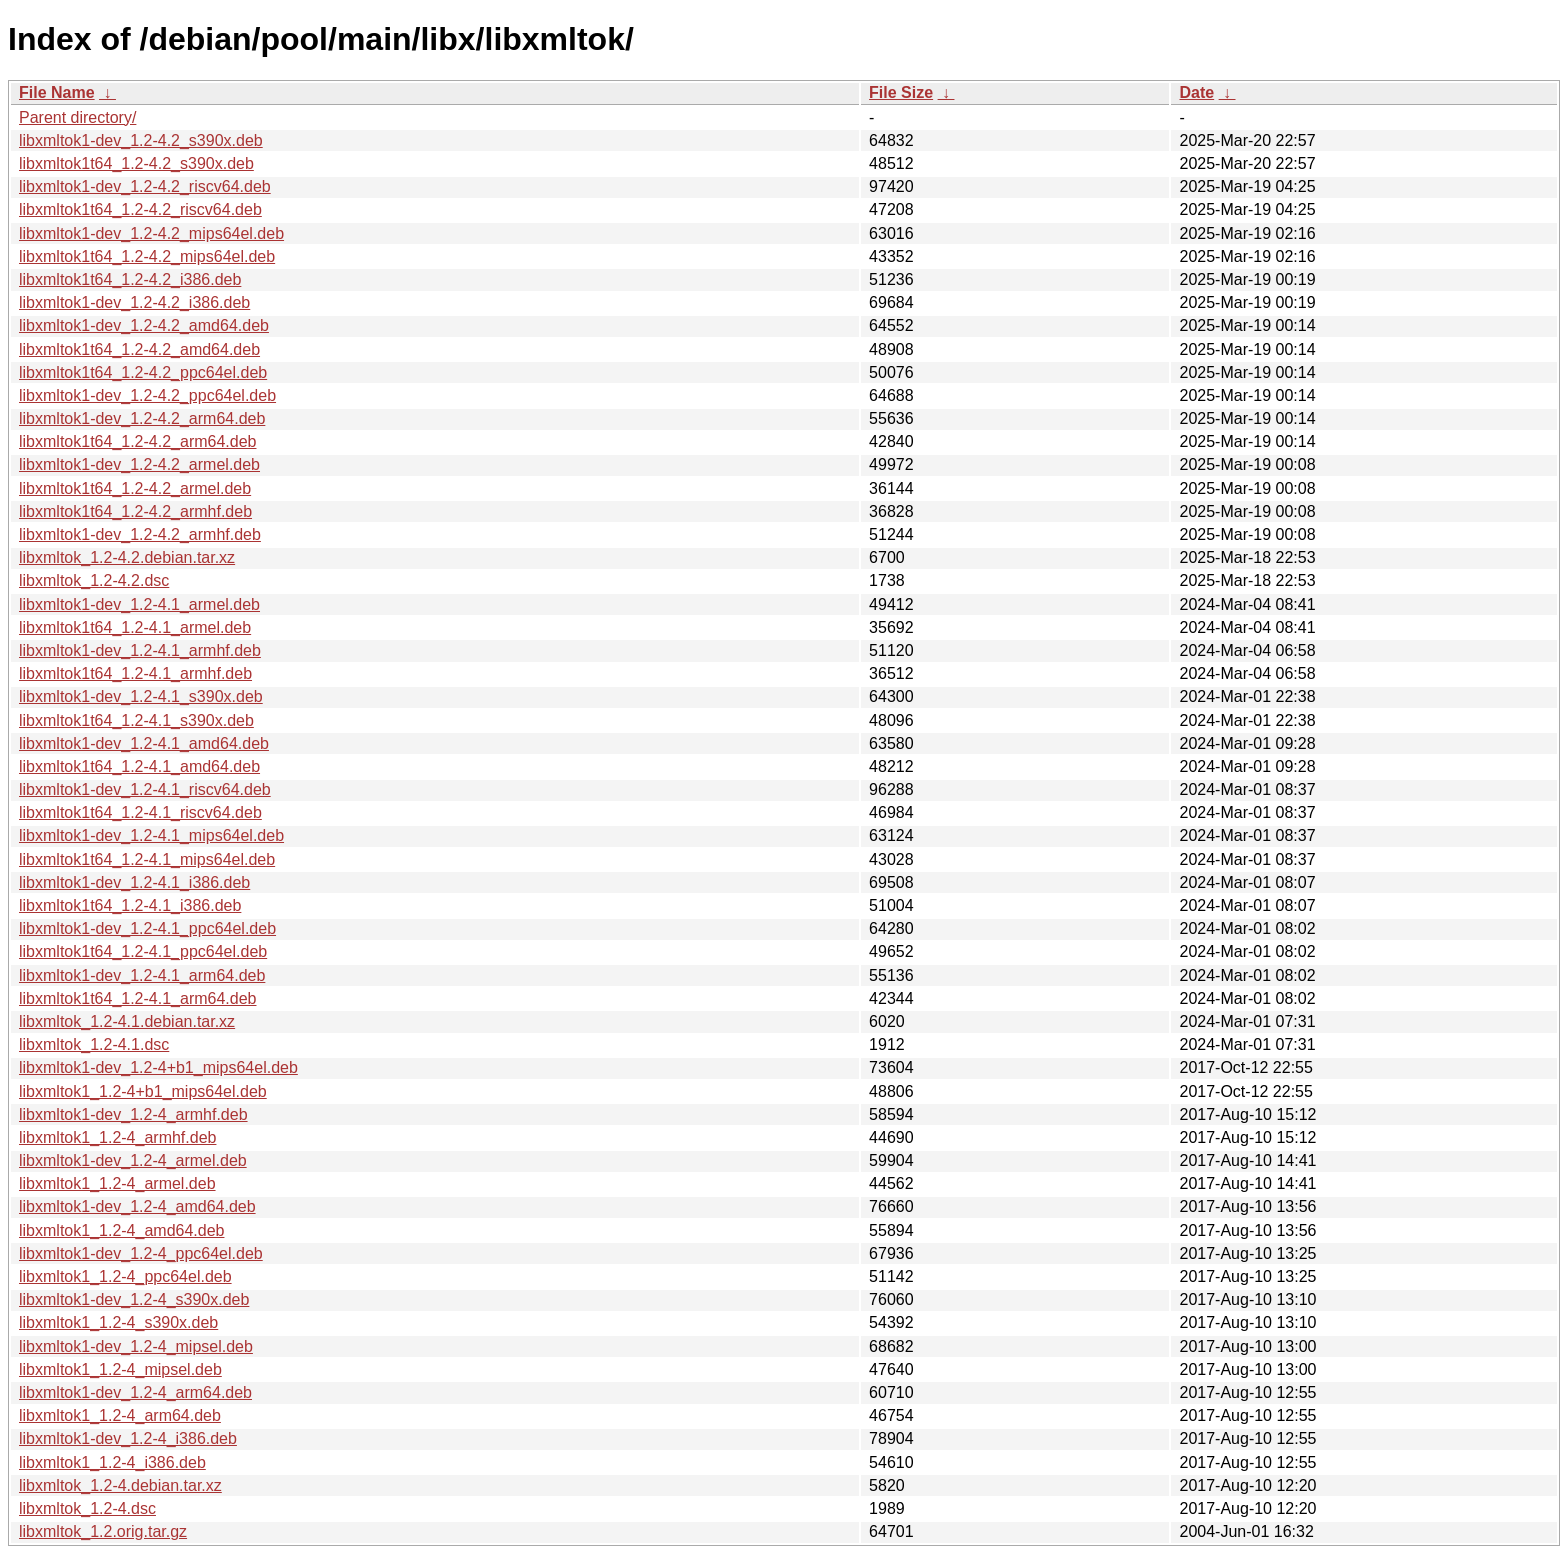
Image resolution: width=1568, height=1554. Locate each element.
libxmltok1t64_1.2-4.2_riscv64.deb (140, 209)
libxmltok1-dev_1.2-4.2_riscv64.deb (145, 186)
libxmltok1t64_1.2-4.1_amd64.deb (139, 766)
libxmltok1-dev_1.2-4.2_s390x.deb (141, 140)
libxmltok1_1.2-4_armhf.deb (117, 1137)
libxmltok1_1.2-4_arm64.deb (120, 1415)
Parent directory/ (77, 117)
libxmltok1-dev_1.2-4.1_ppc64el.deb (147, 928)
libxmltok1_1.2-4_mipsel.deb (120, 1369)
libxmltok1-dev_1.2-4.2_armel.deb (139, 464)
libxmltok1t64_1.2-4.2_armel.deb (135, 488)
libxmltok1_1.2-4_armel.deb (117, 1183)
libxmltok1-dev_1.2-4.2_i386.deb (134, 302)
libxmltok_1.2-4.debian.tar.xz (120, 1485)
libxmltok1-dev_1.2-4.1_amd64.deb (144, 743)
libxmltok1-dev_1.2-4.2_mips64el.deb (151, 233)
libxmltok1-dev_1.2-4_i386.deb (128, 1438)
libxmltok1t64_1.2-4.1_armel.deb (135, 627)
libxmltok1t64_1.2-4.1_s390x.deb (136, 720)
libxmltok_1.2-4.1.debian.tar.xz (127, 1021)
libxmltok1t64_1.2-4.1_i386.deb (130, 905)
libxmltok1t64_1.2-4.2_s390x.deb (136, 163)
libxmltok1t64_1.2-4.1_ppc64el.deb (143, 951)
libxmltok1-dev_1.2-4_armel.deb (133, 1160)
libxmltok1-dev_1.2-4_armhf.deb (133, 1114)
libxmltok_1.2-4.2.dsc (94, 580)
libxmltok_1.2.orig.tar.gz (103, 1531)
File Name (57, 92)
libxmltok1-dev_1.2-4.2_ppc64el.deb (147, 395)
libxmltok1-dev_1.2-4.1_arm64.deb (142, 975)
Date (1196, 92)
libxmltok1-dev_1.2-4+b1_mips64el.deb (158, 1067)
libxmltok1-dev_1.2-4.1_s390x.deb (141, 696)
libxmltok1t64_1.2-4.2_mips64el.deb (147, 256)
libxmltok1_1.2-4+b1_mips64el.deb (143, 1091)
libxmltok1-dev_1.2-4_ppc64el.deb (141, 1253)
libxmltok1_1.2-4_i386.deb (112, 1462)
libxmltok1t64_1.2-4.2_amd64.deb (139, 349)
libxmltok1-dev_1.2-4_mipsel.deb (136, 1346)
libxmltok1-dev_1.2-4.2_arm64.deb (142, 418)
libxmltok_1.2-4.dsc (87, 1508)
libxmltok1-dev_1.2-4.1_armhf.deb (140, 650)
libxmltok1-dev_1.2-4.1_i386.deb (134, 882)
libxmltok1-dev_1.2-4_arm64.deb (135, 1392)
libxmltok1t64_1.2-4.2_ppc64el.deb (143, 372)
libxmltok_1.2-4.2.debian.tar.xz (127, 557)
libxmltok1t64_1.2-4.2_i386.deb (130, 279)
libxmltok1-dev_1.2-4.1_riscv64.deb (145, 789)
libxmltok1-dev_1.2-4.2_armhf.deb (140, 534)
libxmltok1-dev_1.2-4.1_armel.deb (139, 604)
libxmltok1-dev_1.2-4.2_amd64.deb (144, 325)
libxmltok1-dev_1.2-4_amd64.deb (137, 1206)
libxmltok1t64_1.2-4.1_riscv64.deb (140, 812)
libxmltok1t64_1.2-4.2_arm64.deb (137, 441)
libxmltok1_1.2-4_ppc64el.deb (125, 1276)
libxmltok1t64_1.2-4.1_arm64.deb (137, 998)
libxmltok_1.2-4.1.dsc (94, 1044)
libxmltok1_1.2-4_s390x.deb (118, 1322)
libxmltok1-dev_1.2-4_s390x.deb (134, 1299)
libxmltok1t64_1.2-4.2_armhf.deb (135, 511)
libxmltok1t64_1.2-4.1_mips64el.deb (147, 859)
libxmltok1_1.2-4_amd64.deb (121, 1230)
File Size (901, 92)
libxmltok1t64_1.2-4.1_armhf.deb (135, 673)
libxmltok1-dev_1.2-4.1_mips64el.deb (151, 835)
